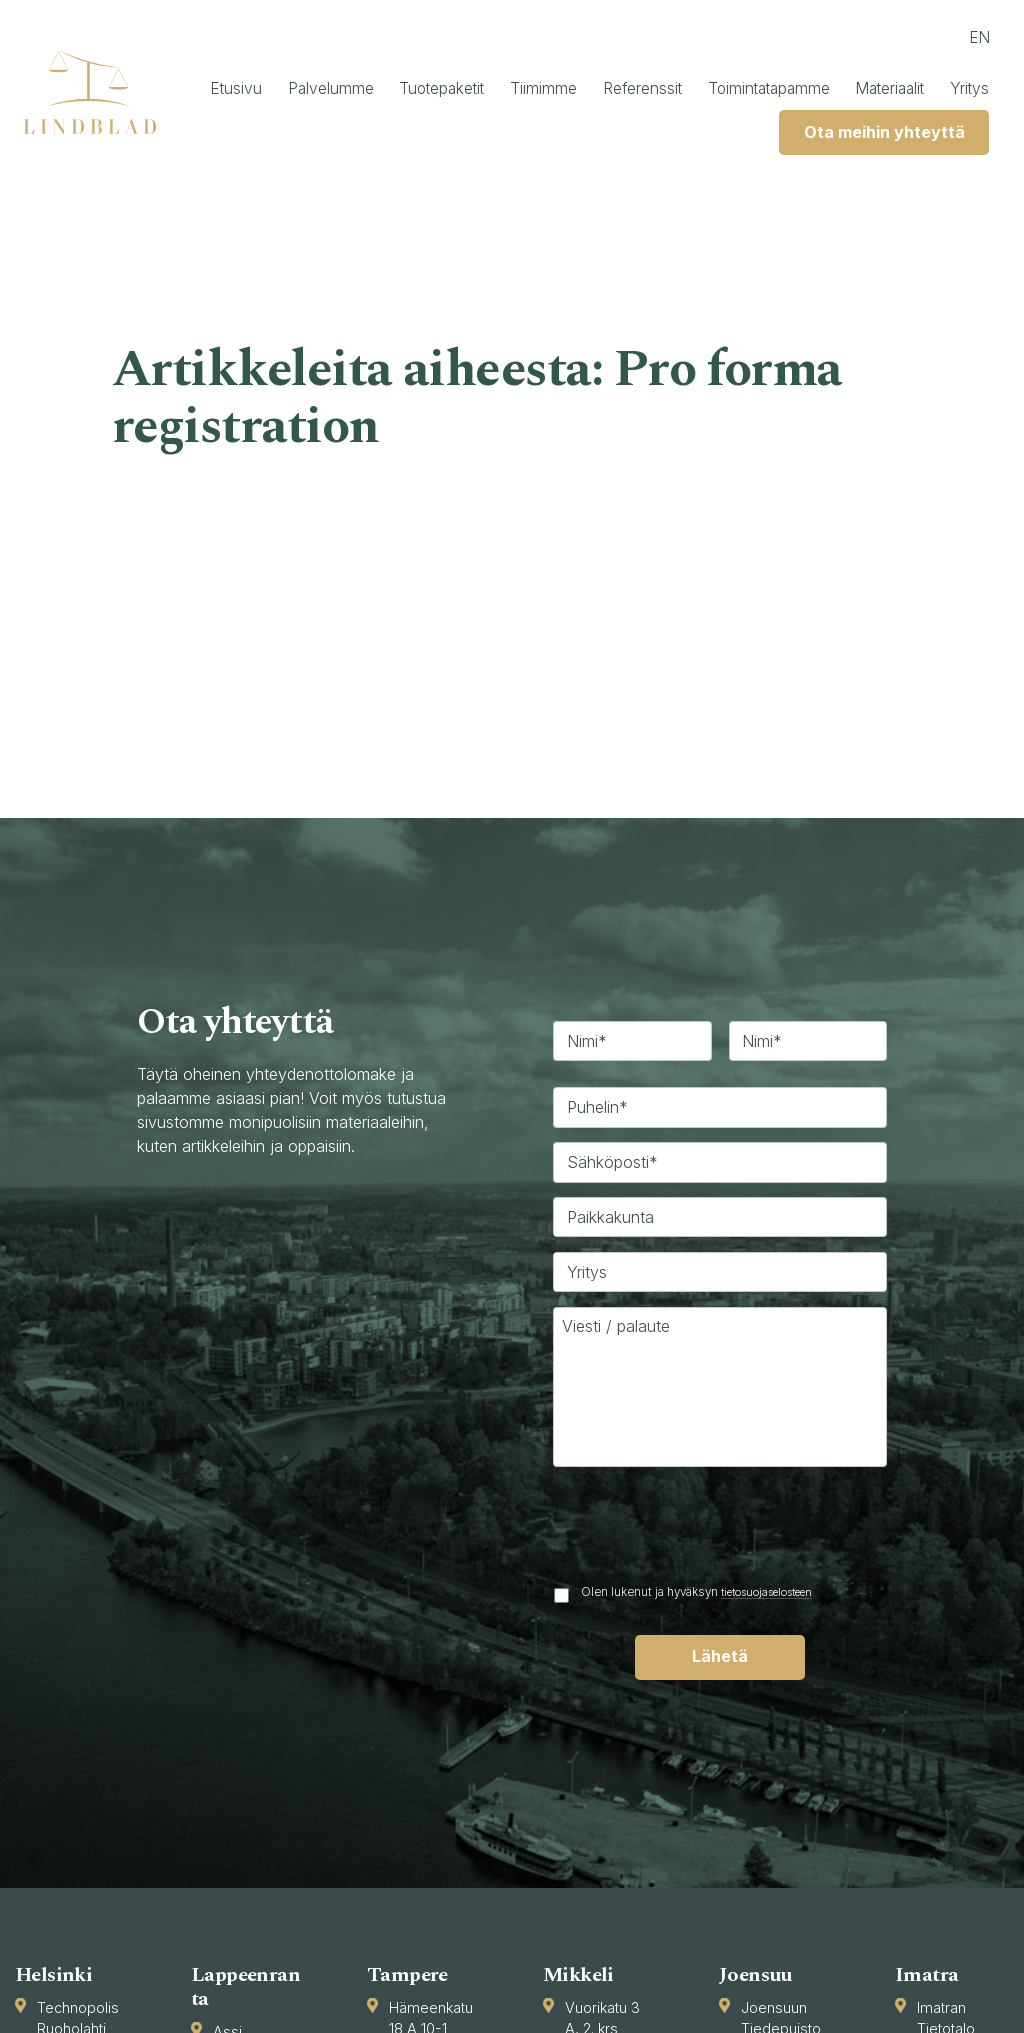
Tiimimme (589, 89)
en (977, 37)
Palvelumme (367, 89)
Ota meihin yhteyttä (878, 134)
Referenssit (690, 89)
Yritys (720, 134)
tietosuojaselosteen (778, 1592)
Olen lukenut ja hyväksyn (708, 1592)
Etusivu (270, 89)
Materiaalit (951, 89)
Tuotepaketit (483, 89)
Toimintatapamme (822, 89)
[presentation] (705, 1525)
